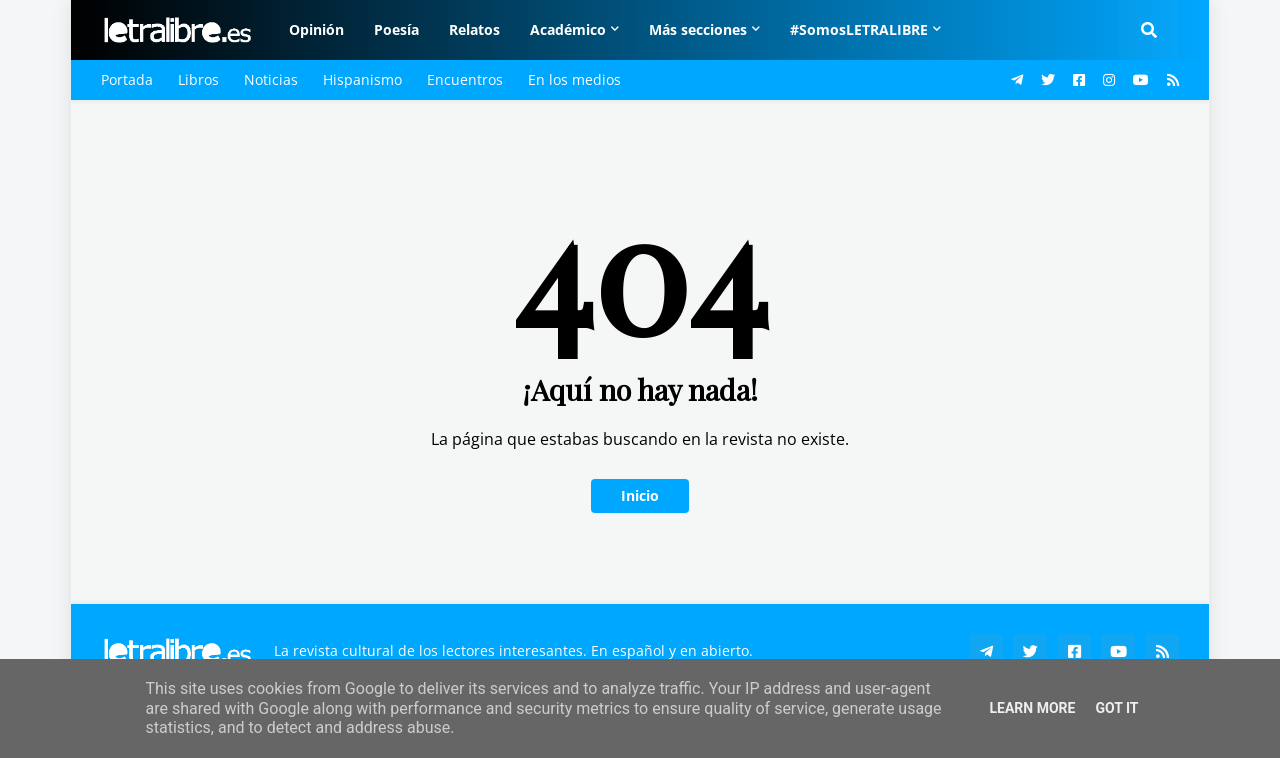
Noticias (271, 79)
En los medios (574, 79)
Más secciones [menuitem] (698, 29)
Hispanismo (362, 79)
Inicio (640, 495)
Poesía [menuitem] (396, 29)
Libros (198, 79)
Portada (127, 79)
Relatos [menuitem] (474, 29)
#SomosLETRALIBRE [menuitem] (859, 29)
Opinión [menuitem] (316, 29)
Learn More (1032, 708)
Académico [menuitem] (568, 29)
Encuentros (465, 79)
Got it (1116, 708)
